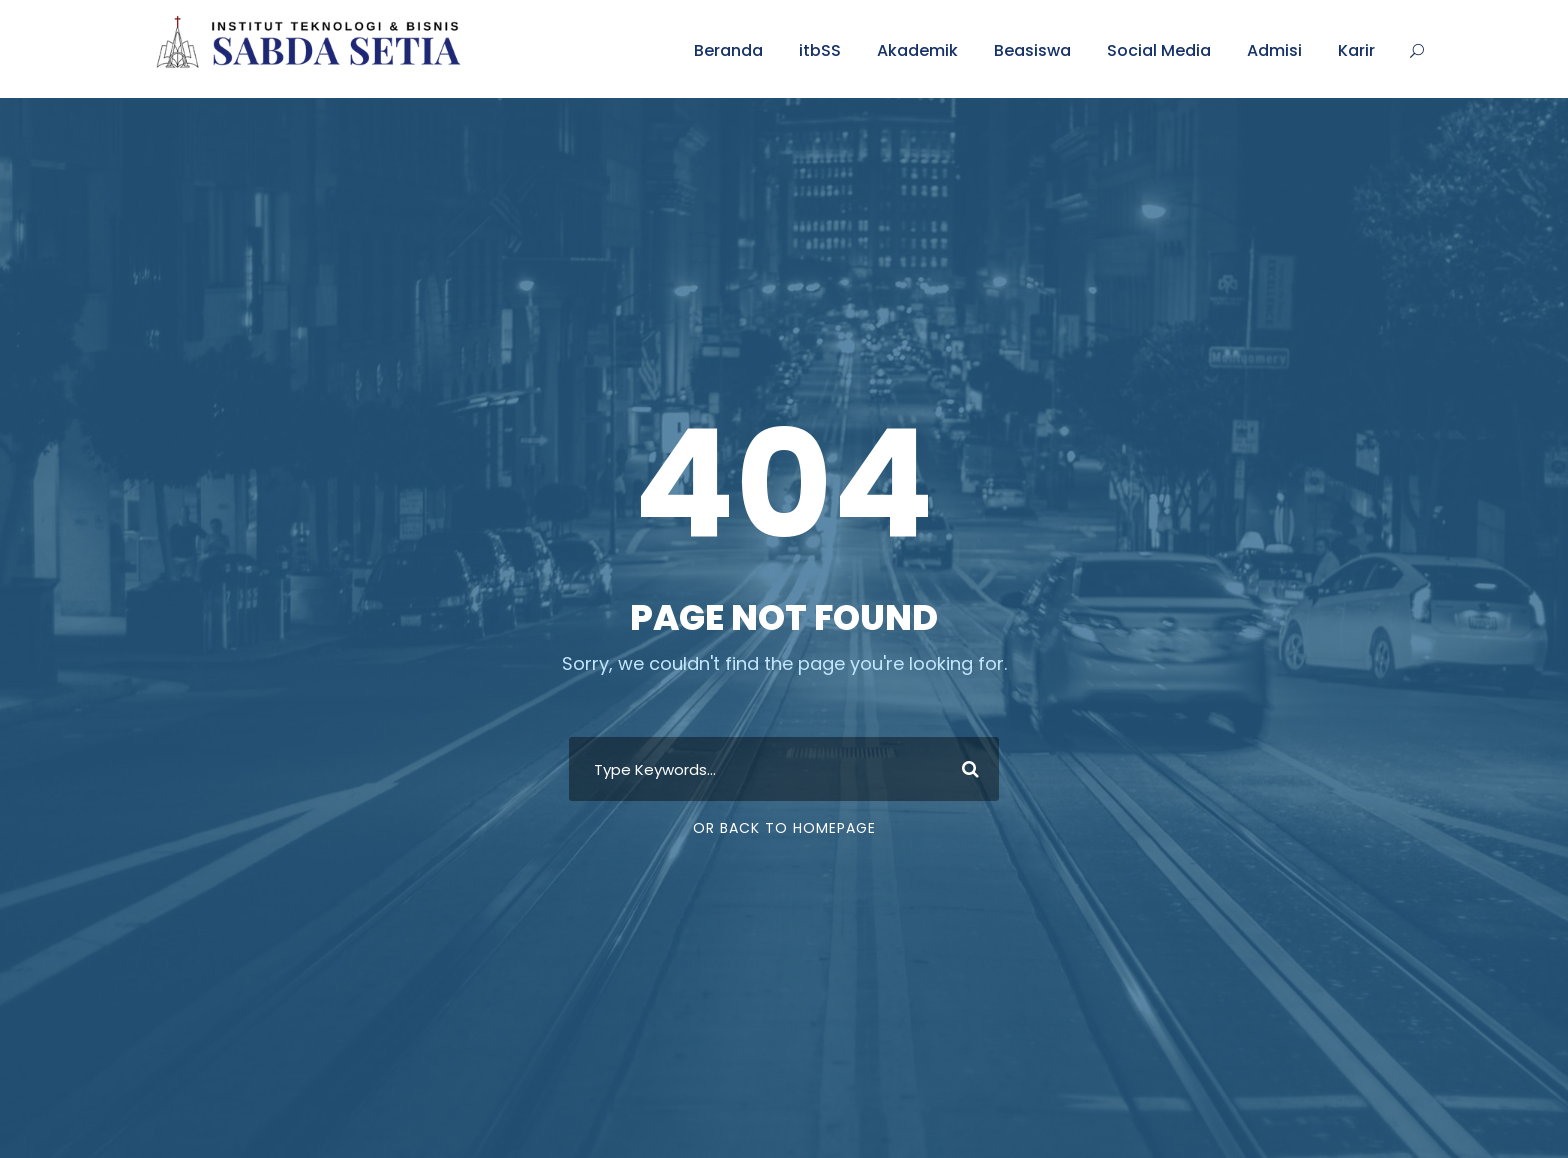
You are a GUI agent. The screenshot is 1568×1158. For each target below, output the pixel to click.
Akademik (917, 50)
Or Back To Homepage (784, 828)
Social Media (1159, 50)
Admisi (1274, 50)
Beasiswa (1032, 50)
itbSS (820, 50)
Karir (1356, 50)
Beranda (728, 50)
